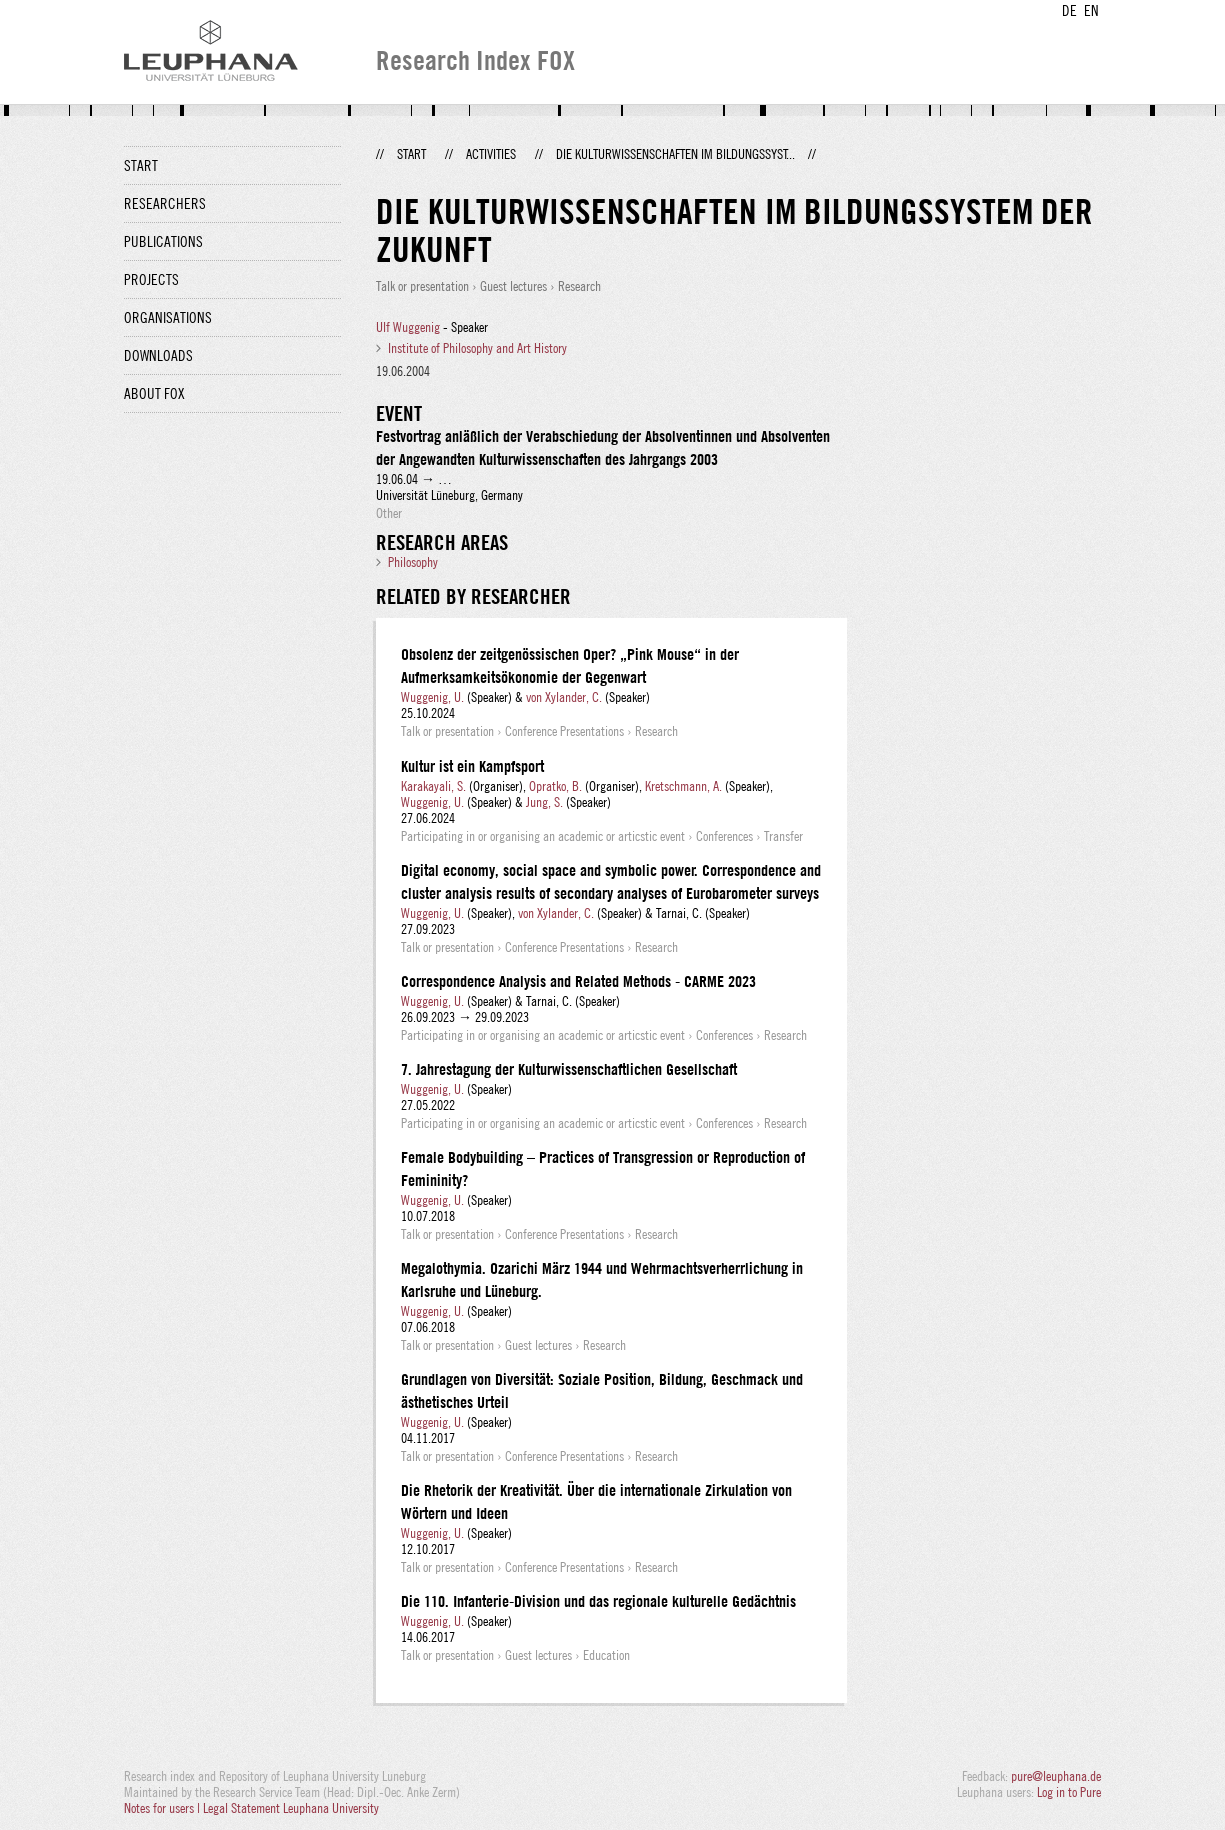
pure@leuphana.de (1056, 1776)
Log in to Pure (1069, 1792)
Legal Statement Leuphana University (291, 1808)
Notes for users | (163, 1808)
